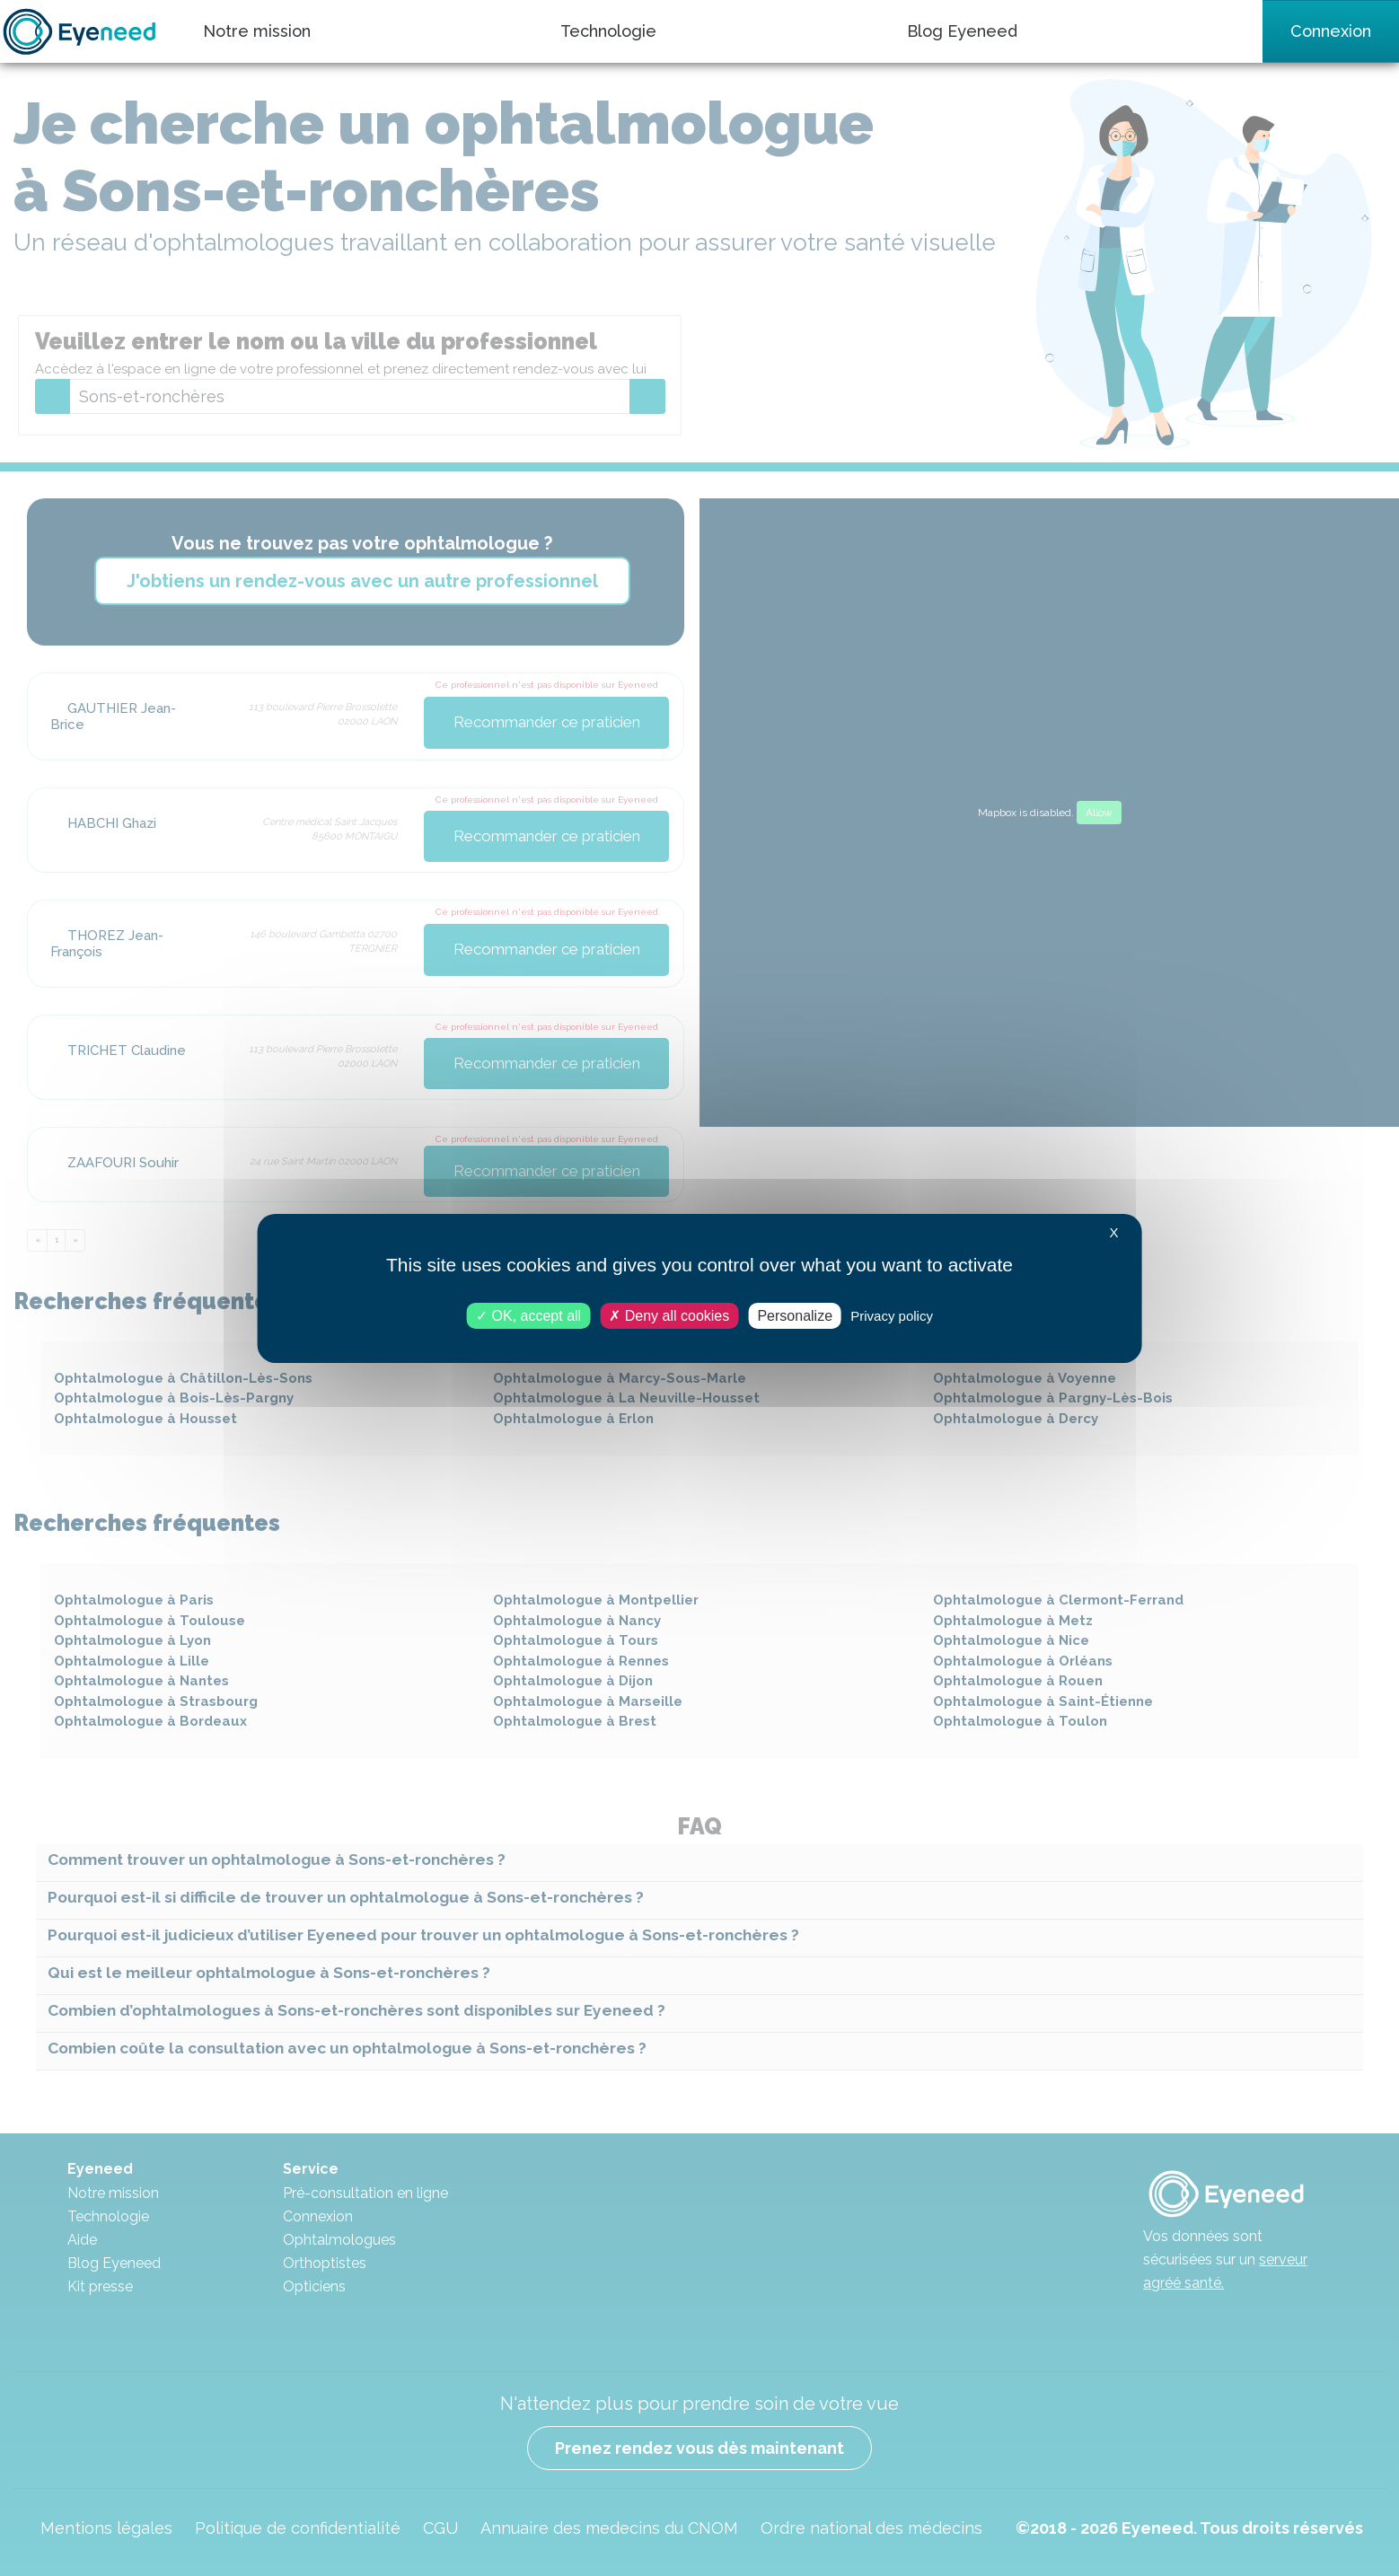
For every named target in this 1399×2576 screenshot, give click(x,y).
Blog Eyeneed (962, 31)
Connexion (1330, 31)
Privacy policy (891, 1315)
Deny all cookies (669, 1315)
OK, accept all (528, 1315)
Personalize (794, 1315)
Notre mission (257, 31)
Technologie (608, 31)
